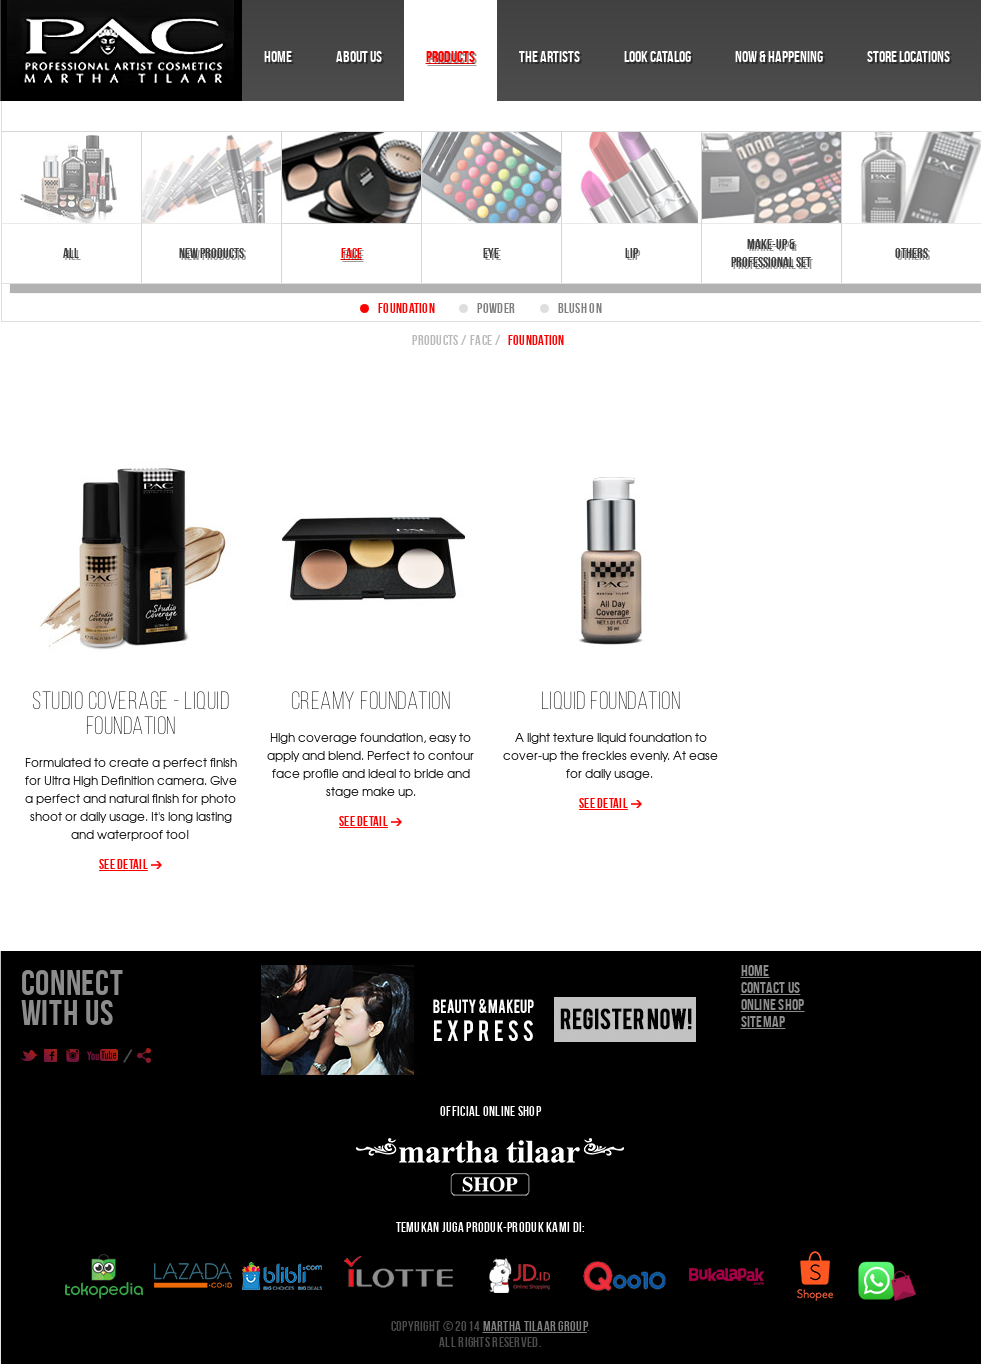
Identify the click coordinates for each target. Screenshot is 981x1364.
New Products (211, 253)
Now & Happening (779, 56)
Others (911, 253)
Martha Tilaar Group (535, 1326)
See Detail (123, 864)
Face (351, 253)
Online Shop (773, 1004)
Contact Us (771, 987)
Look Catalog (657, 56)
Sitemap (763, 1021)
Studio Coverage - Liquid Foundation (130, 715)
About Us (359, 56)
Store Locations (908, 56)
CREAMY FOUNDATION (371, 702)
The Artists (549, 56)
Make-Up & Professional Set (771, 253)
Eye (491, 253)
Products (450, 56)
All (71, 253)
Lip (631, 253)
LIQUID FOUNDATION (611, 702)
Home (278, 56)
